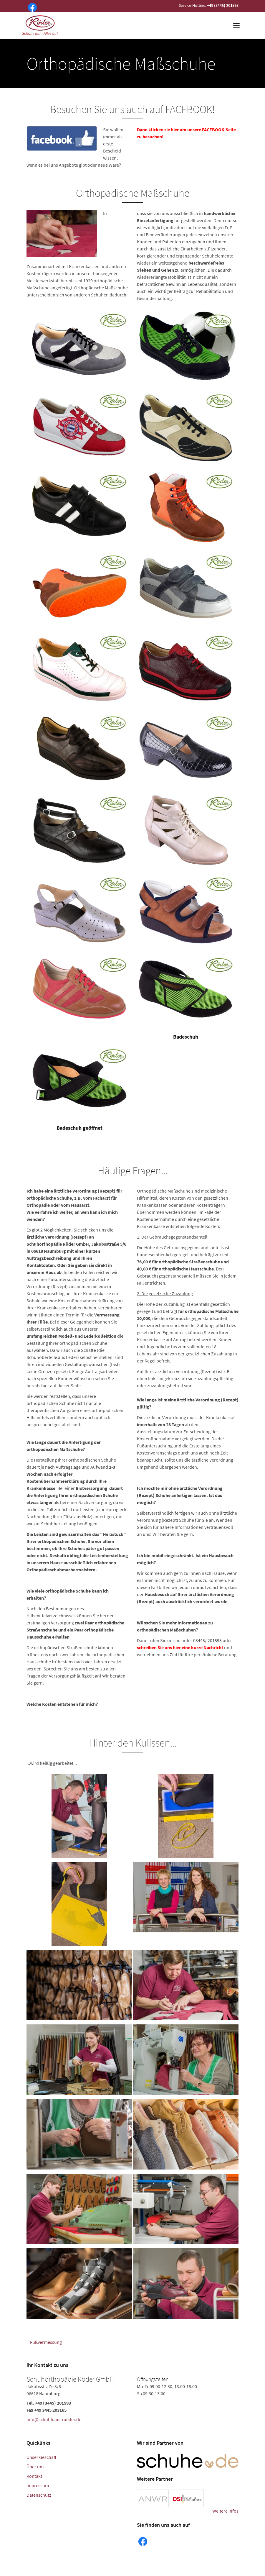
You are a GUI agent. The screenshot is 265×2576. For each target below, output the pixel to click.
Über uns (35, 2467)
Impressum (37, 2485)
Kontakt (34, 2476)
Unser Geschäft (41, 2457)
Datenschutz (38, 2495)
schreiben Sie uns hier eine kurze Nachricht (180, 1647)
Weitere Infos (225, 2511)
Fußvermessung (46, 2342)
